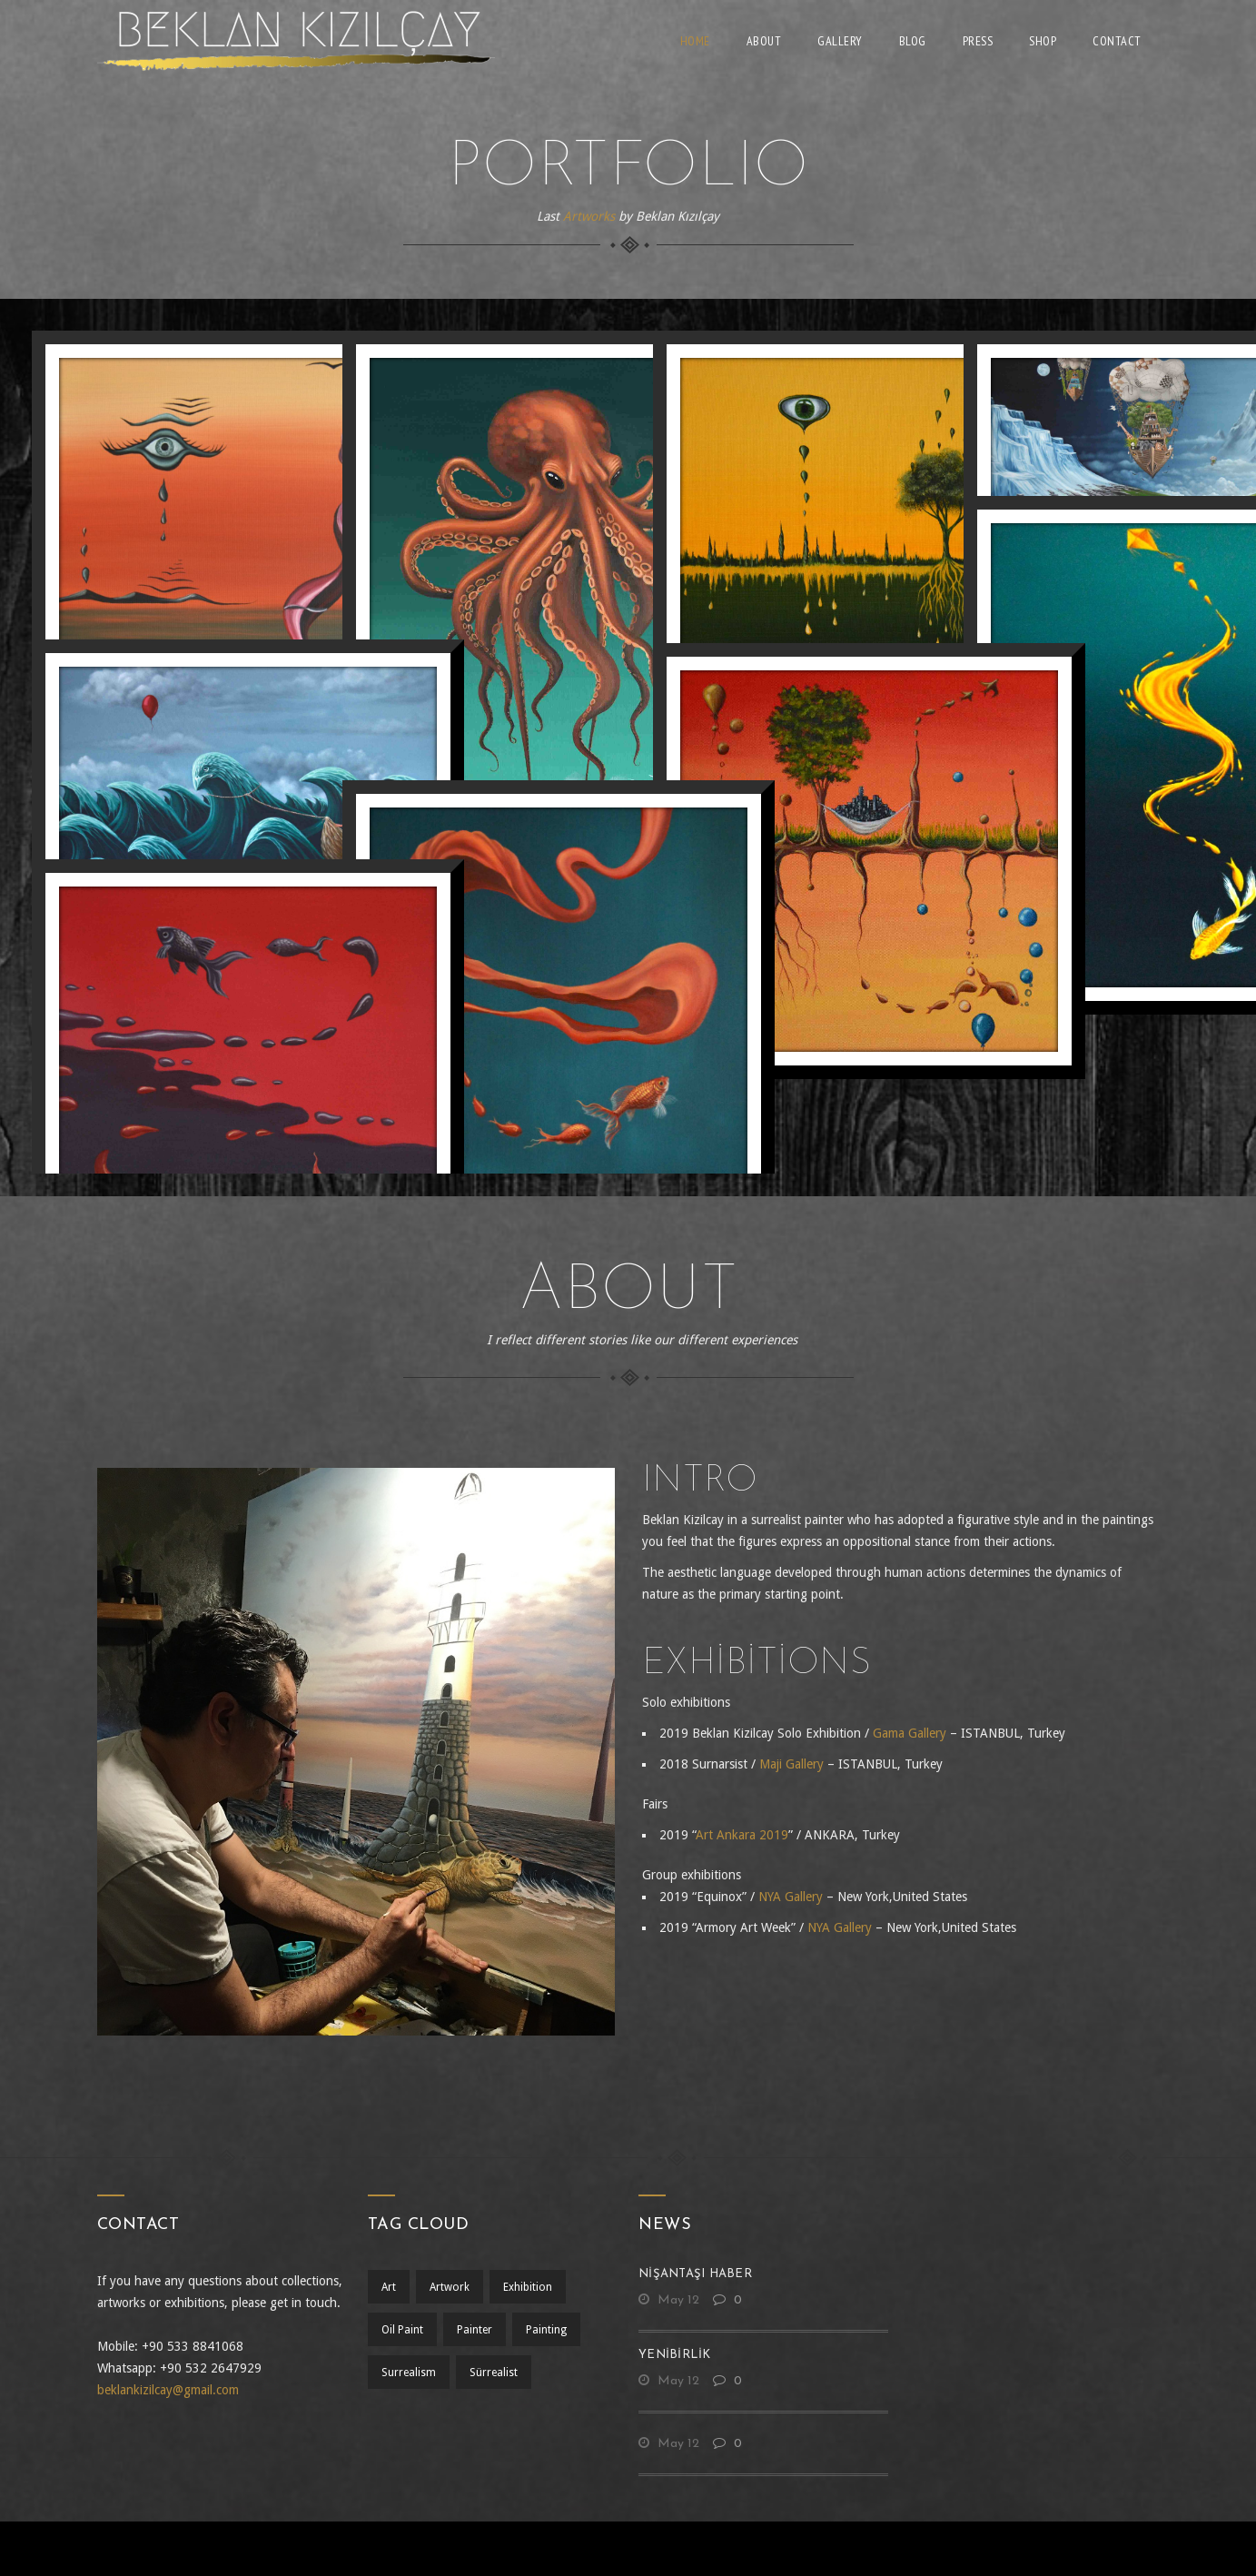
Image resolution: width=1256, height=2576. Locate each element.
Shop (1042, 41)
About (764, 41)
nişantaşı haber (695, 2274)
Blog (912, 41)
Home (695, 41)
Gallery (840, 41)
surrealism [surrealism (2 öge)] (408, 2372)
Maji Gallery (791, 1764)
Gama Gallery (909, 1733)
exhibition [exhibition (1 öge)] (533, 2287)
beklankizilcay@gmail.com (168, 2390)
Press (978, 41)
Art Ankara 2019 (742, 1835)
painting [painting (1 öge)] (551, 2329)
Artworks (589, 216)
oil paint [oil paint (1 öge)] (402, 2329)
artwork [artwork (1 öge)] (452, 2287)
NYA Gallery (790, 1896)
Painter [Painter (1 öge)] (477, 2329)
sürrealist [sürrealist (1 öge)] (496, 2372)
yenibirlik (674, 2355)
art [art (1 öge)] (388, 2287)
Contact (1117, 41)
